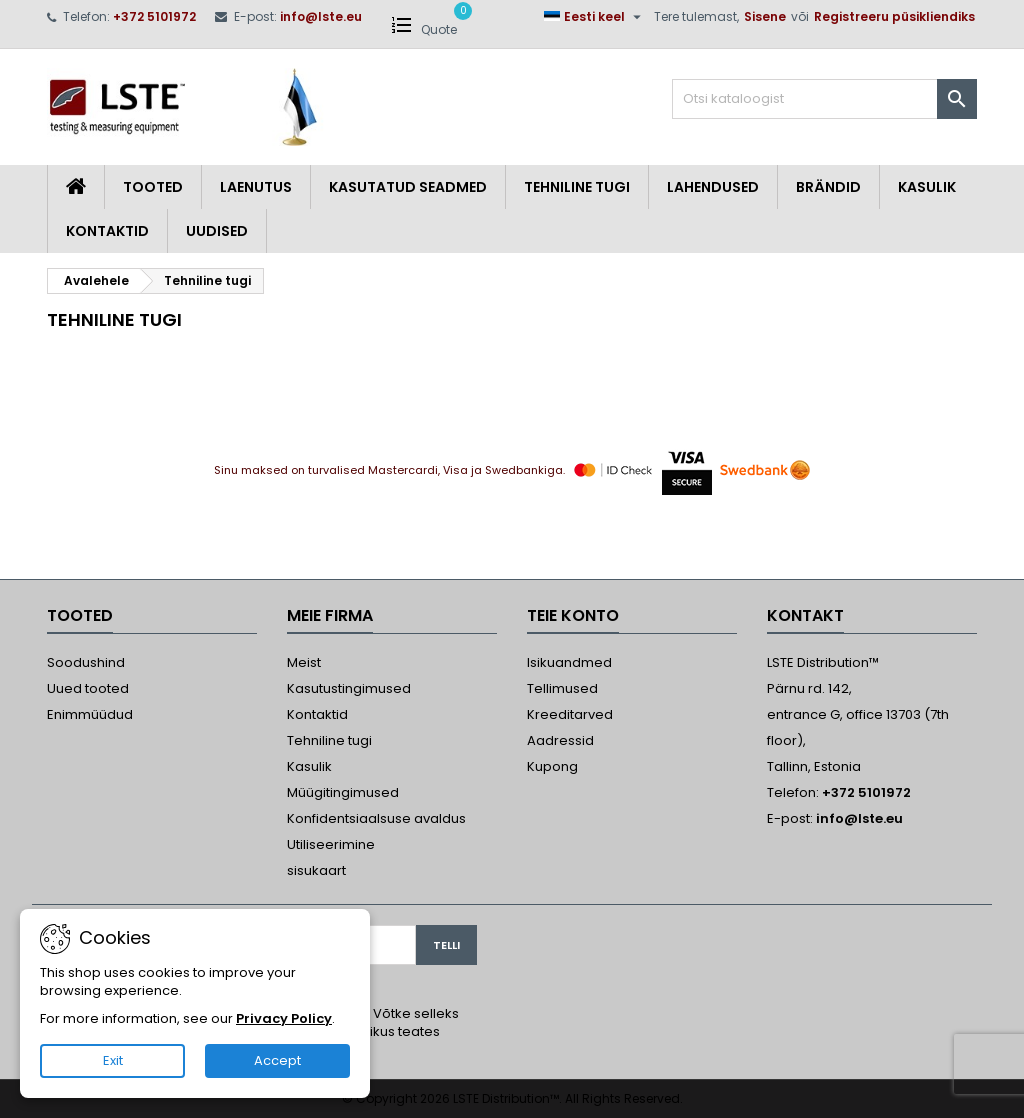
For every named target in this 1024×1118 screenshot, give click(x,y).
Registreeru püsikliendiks (894, 16)
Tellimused (562, 688)
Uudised (217, 231)
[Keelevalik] (595, 17)
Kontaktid (107, 231)
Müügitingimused (343, 792)
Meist (304, 662)
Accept (277, 1060)
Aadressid (560, 740)
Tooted (153, 187)
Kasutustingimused (349, 688)
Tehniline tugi (577, 187)
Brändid (828, 187)
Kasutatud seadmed (408, 187)
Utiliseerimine (331, 844)
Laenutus (256, 187)
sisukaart (316, 870)
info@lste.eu (321, 16)
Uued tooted (88, 688)
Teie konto (573, 615)
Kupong (552, 766)
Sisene (765, 16)
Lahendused (713, 187)
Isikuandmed (569, 662)
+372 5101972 (154, 16)
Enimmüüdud (90, 714)
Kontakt (805, 615)
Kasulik (927, 187)
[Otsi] (824, 99)
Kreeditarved (570, 714)
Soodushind (86, 662)
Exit (113, 1060)
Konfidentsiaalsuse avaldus (376, 818)
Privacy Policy (284, 1018)
